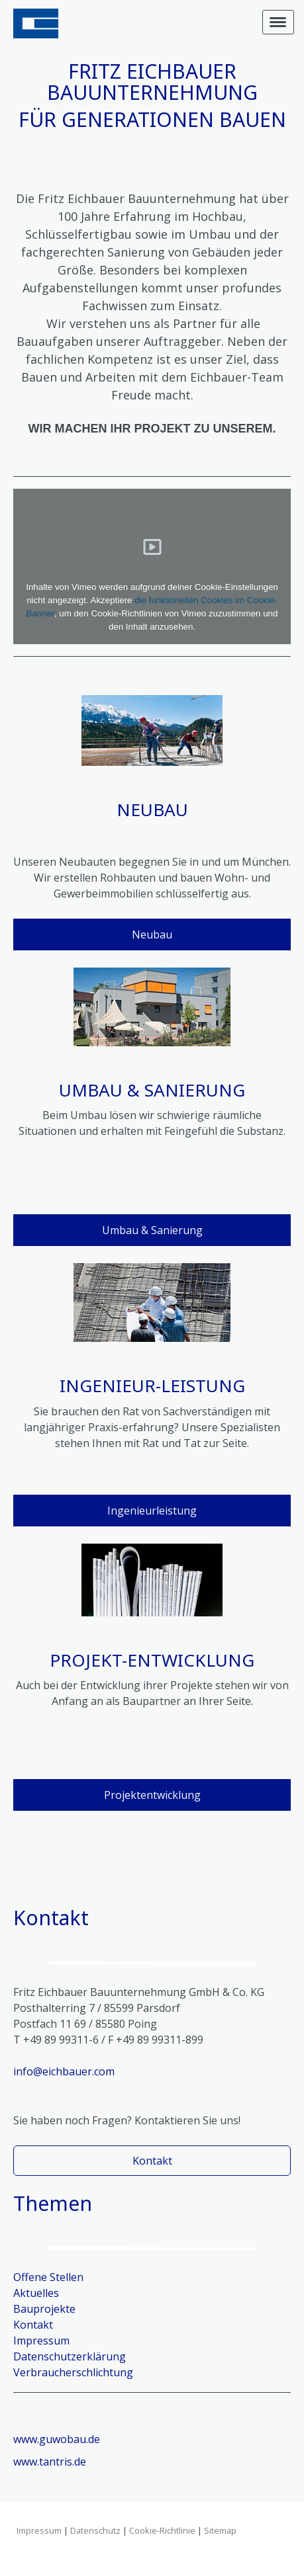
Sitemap (220, 2530)
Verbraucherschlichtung (73, 2372)
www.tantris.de (49, 2461)
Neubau (152, 934)
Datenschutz (95, 2530)
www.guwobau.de (56, 2439)
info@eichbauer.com (64, 2071)
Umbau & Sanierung (152, 1230)
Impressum (39, 2530)
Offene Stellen (48, 2277)
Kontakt (152, 2160)
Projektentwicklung (152, 1795)
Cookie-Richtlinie (162, 2530)
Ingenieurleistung (152, 1510)
